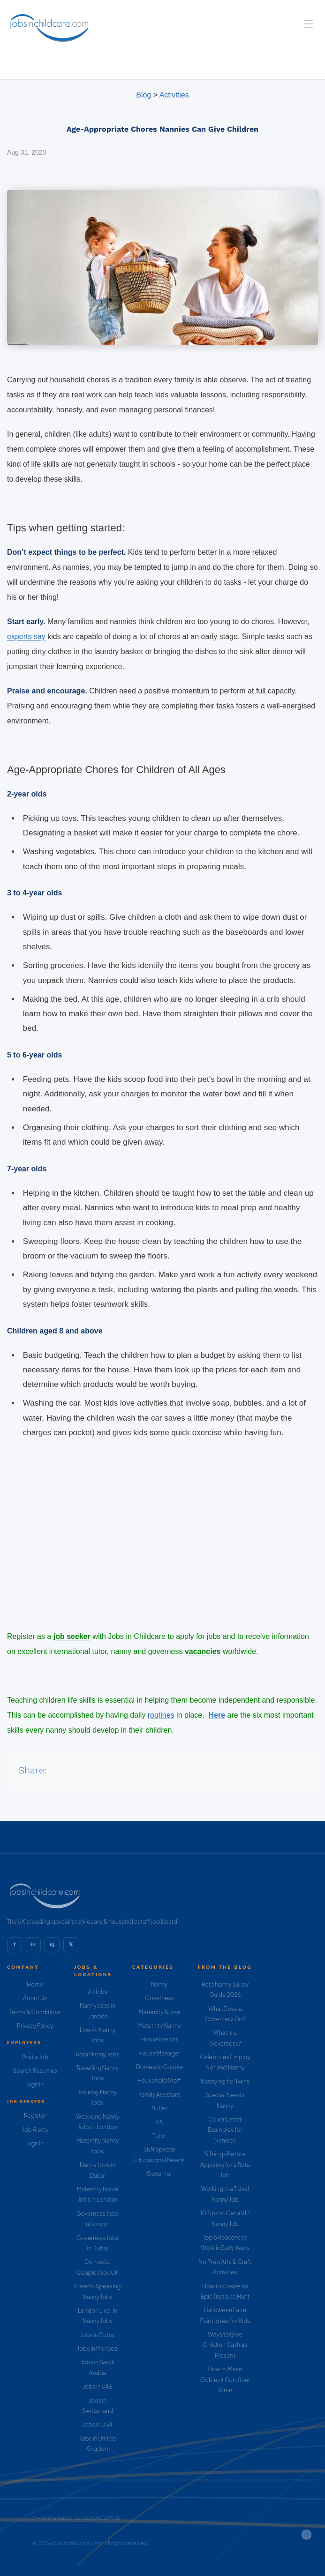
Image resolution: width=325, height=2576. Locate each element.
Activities (174, 95)
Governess (159, 1998)
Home (35, 1984)
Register (35, 2115)
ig (52, 1944)
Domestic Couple (159, 2066)
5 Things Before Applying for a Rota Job (225, 2165)
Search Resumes (35, 2070)
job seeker (72, 1636)
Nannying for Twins (225, 2081)
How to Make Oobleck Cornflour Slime (225, 2380)
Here (217, 1715)
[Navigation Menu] (308, 23)
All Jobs (97, 1991)
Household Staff (159, 2080)
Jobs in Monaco (97, 2348)
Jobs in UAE (97, 2386)
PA (159, 2122)
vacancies (203, 1651)
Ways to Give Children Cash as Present (225, 2345)
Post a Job (35, 2057)
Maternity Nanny (159, 2025)
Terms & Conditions (35, 2012)
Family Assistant (159, 2094)
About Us (35, 1998)
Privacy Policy (35, 2025)
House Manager (159, 2053)
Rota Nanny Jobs (98, 2054)
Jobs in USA (98, 2424)
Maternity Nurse (159, 2012)
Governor (159, 2173)
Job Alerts (35, 2129)
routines (161, 1715)
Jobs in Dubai (97, 2334)
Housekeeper (159, 2039)
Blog (143, 95)
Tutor (159, 2135)
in (33, 1944)
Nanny (159, 1984)
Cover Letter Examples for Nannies (225, 2130)
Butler (159, 2108)
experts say (26, 636)
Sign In (35, 2084)
